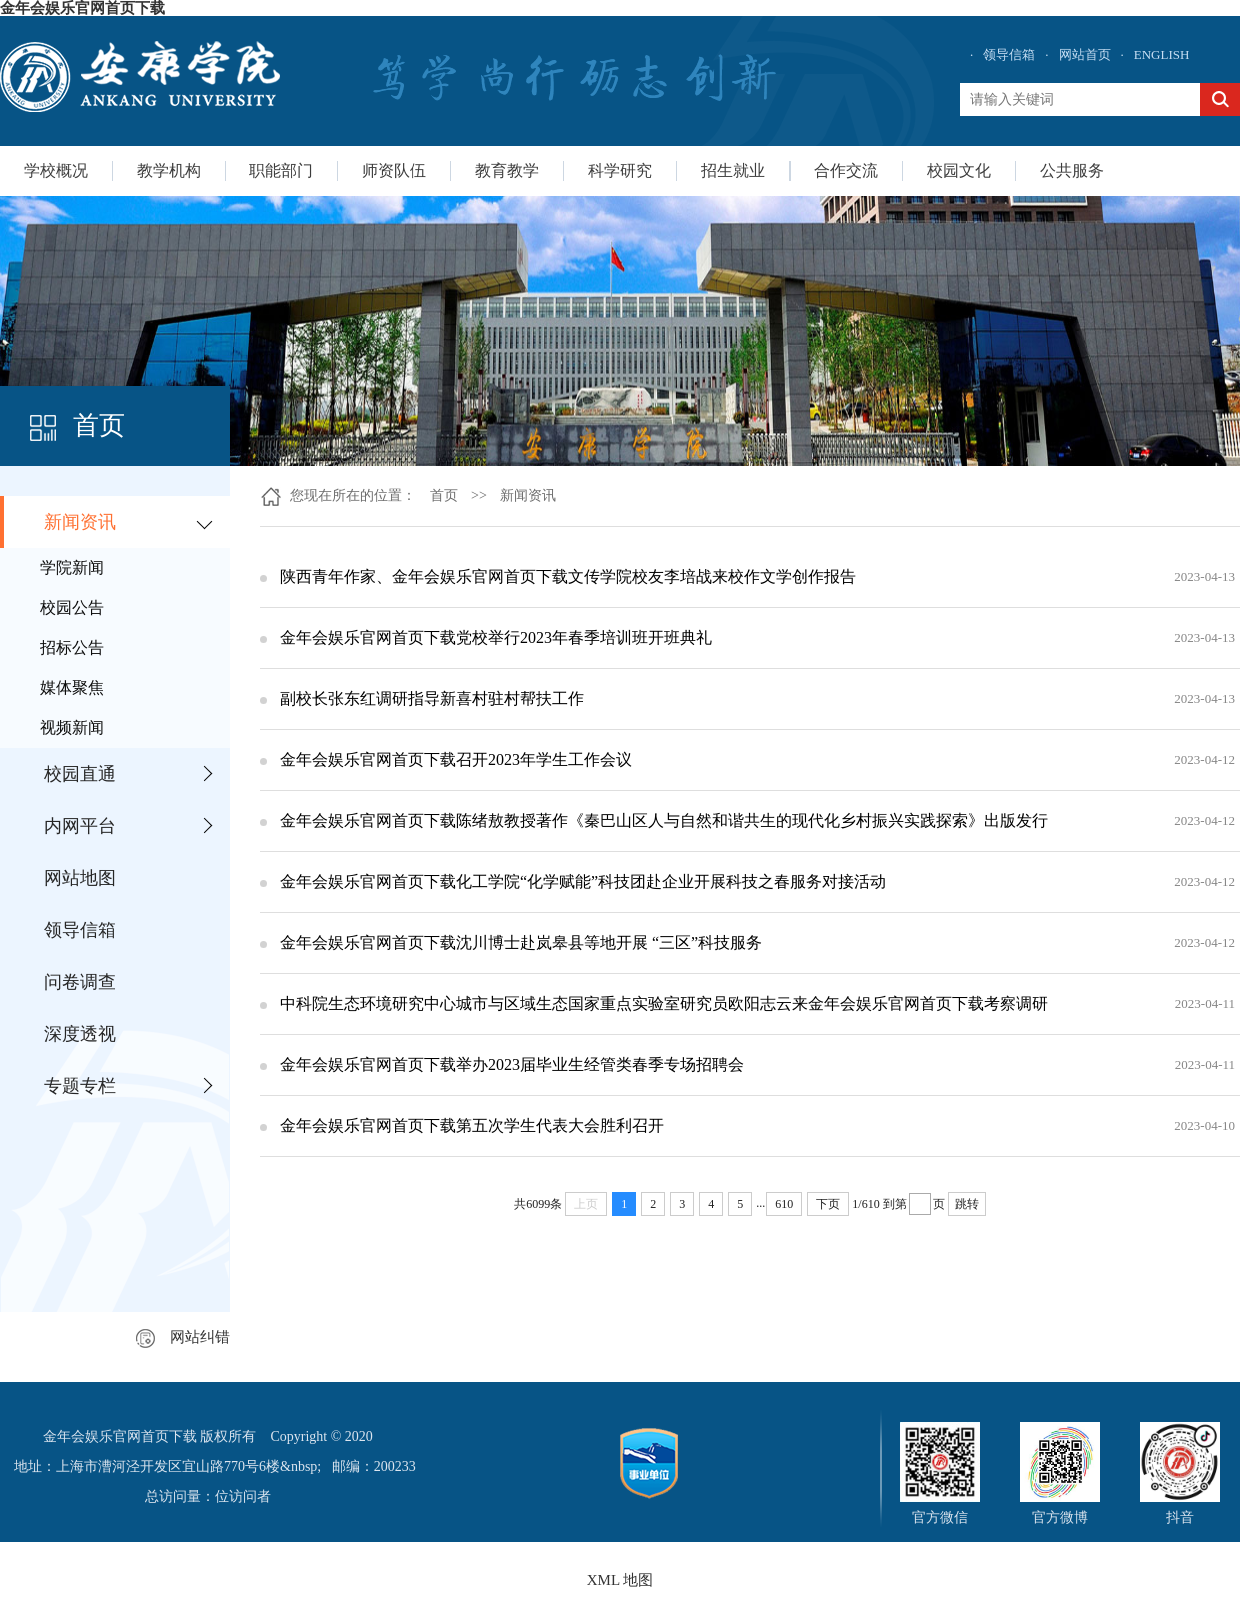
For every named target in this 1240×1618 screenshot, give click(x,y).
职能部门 (281, 170)
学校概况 (56, 170)
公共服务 (1072, 170)
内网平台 (80, 826)
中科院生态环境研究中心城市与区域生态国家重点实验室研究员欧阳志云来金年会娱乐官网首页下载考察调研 (664, 1003)
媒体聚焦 (72, 687)
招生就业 (733, 170)
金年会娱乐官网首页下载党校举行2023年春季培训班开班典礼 (496, 637)
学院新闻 (72, 567)
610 (784, 1204)
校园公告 (72, 607)
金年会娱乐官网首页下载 (82, 8)
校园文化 (959, 170)
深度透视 (80, 1034)
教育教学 (507, 170)
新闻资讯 (80, 522)
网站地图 (80, 878)
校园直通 (80, 774)
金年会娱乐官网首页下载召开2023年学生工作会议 (456, 759)
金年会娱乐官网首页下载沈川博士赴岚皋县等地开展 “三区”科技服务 (521, 942)
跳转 (967, 1204)
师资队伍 (394, 170)
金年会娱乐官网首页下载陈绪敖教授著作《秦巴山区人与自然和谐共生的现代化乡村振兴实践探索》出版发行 (664, 820)
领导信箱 (1009, 54)
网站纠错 (183, 1337)
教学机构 (169, 170)
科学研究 (620, 170)
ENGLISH (1162, 54)
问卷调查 (80, 982)
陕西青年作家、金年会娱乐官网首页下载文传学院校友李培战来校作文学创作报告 (568, 576)
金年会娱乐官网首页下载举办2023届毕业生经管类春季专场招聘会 (512, 1064)
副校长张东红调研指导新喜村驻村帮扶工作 (432, 698)
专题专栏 (80, 1086)
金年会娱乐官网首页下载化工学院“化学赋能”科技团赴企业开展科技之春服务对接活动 (583, 881)
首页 (444, 495)
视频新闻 (72, 727)
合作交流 (846, 170)
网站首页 (1085, 54)
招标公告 (72, 647)
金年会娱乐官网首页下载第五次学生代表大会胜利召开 (472, 1125)
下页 (828, 1204)
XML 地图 (620, 1580)
